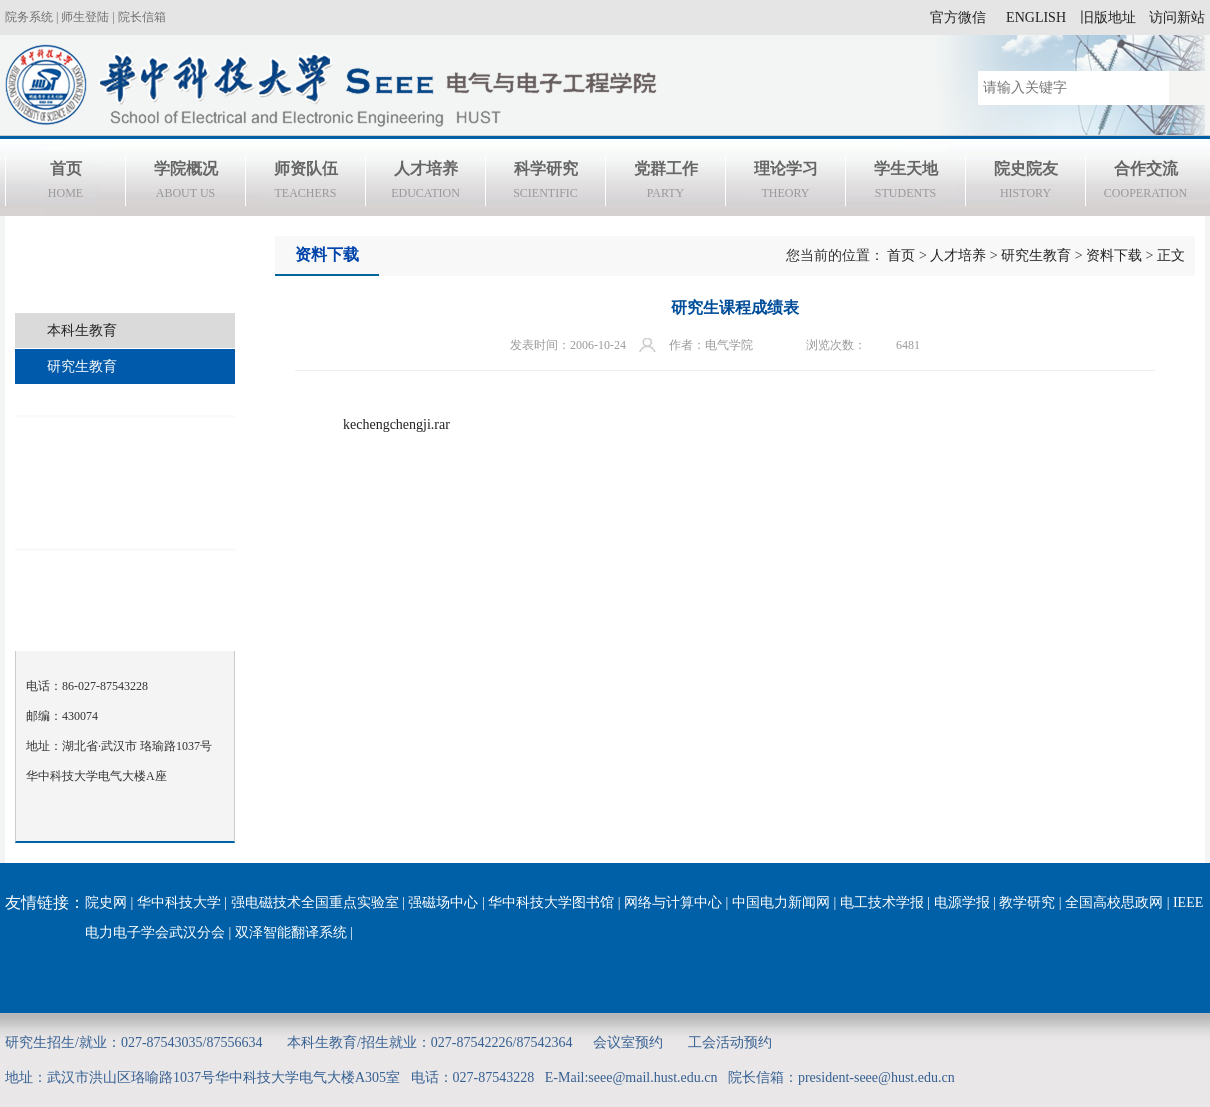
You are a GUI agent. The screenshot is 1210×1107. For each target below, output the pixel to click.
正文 (1171, 255)
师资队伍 (305, 183)
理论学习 (785, 183)
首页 (65, 183)
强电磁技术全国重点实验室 (315, 902)
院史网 (106, 902)
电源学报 (962, 902)
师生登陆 (85, 17)
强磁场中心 (443, 902)
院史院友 (1025, 183)
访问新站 (1177, 17)
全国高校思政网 (1114, 902)
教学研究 (1027, 902)
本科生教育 (82, 330)
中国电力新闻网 (781, 902)
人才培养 (425, 183)
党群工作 (665, 183)
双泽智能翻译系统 (291, 932)
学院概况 (185, 183)
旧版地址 (1108, 17)
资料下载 (1114, 255)
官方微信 (958, 17)
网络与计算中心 (673, 902)
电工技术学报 (882, 902)
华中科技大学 (179, 902)
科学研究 (545, 183)
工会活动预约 (730, 1042)
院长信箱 (142, 17)
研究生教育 (82, 366)
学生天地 (905, 183)
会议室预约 (628, 1042)
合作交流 (1145, 183)
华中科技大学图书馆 (551, 902)
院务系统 (29, 17)
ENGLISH (1036, 17)
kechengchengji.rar (396, 424)
